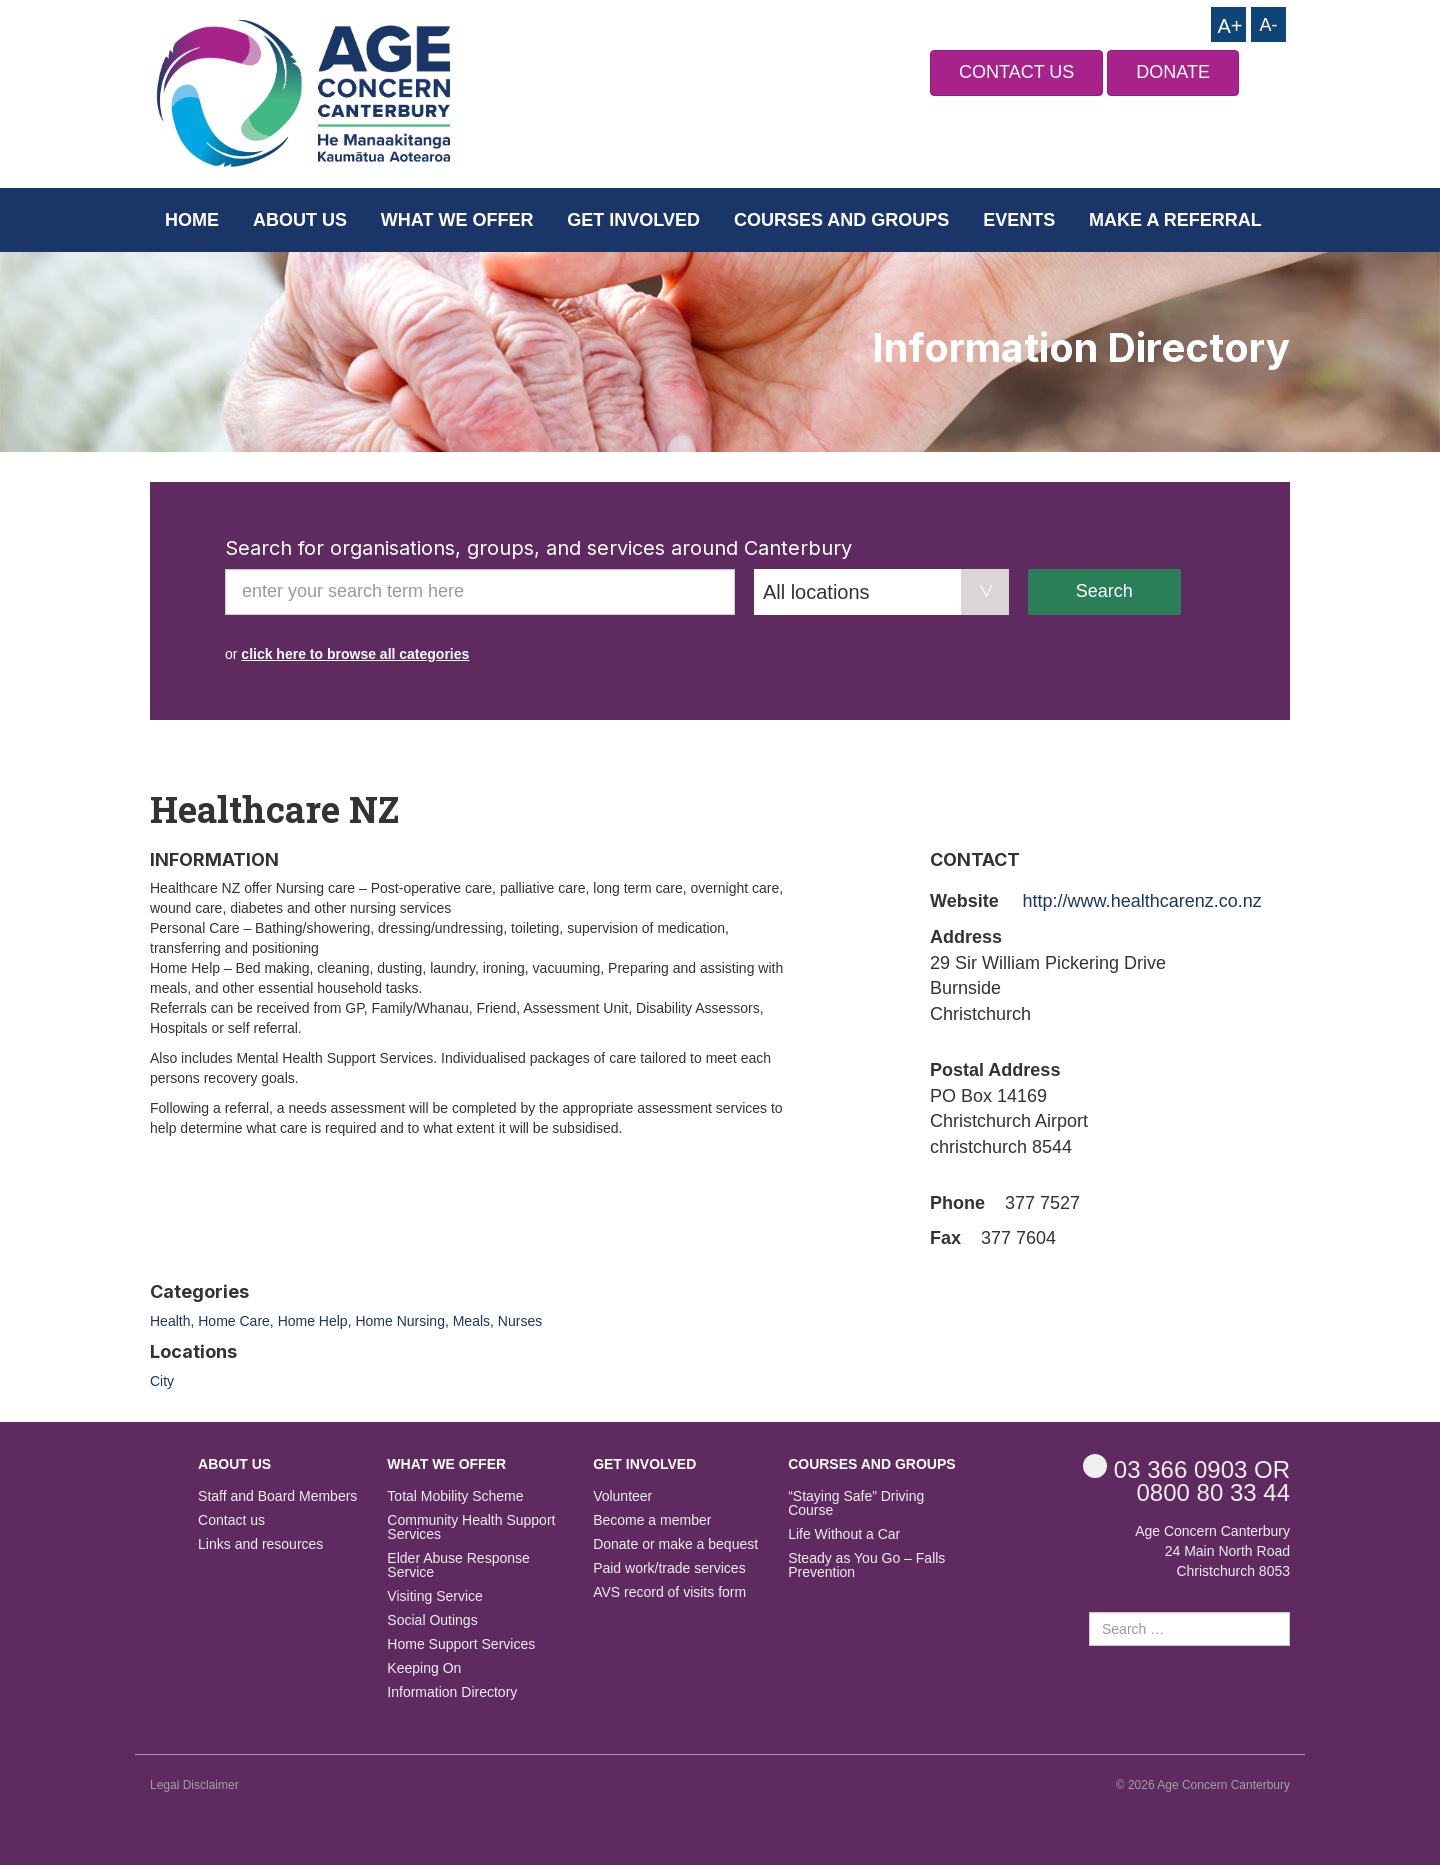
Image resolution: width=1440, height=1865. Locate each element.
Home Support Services (461, 1644)
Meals (471, 1321)
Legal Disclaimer (194, 1785)
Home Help (313, 1321)
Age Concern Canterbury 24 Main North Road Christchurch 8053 (1212, 1551)
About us (300, 220)
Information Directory (452, 1692)
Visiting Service (434, 1596)
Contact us (231, 1520)
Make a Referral (1175, 220)
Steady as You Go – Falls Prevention (866, 1565)
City (162, 1381)
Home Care (234, 1321)
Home (192, 220)
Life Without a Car (844, 1534)
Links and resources (260, 1544)
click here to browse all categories (355, 654)
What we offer (457, 220)
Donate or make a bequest (675, 1544)
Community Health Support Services (471, 1527)
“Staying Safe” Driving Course (856, 1503)
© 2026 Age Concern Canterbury (1203, 1785)
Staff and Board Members (277, 1496)
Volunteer (622, 1496)
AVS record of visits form (669, 1592)
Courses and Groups (841, 220)
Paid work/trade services (669, 1568)
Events (1019, 220)
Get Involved (633, 220)
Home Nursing (399, 1321)
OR (1186, 1468)
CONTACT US (1016, 72)
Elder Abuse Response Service (458, 1565)
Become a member (652, 1520)
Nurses (520, 1321)
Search (1104, 591)
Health (170, 1321)
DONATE (1173, 72)
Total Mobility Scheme (455, 1496)
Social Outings (432, 1620)
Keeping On (424, 1668)
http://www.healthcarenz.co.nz (1142, 901)
